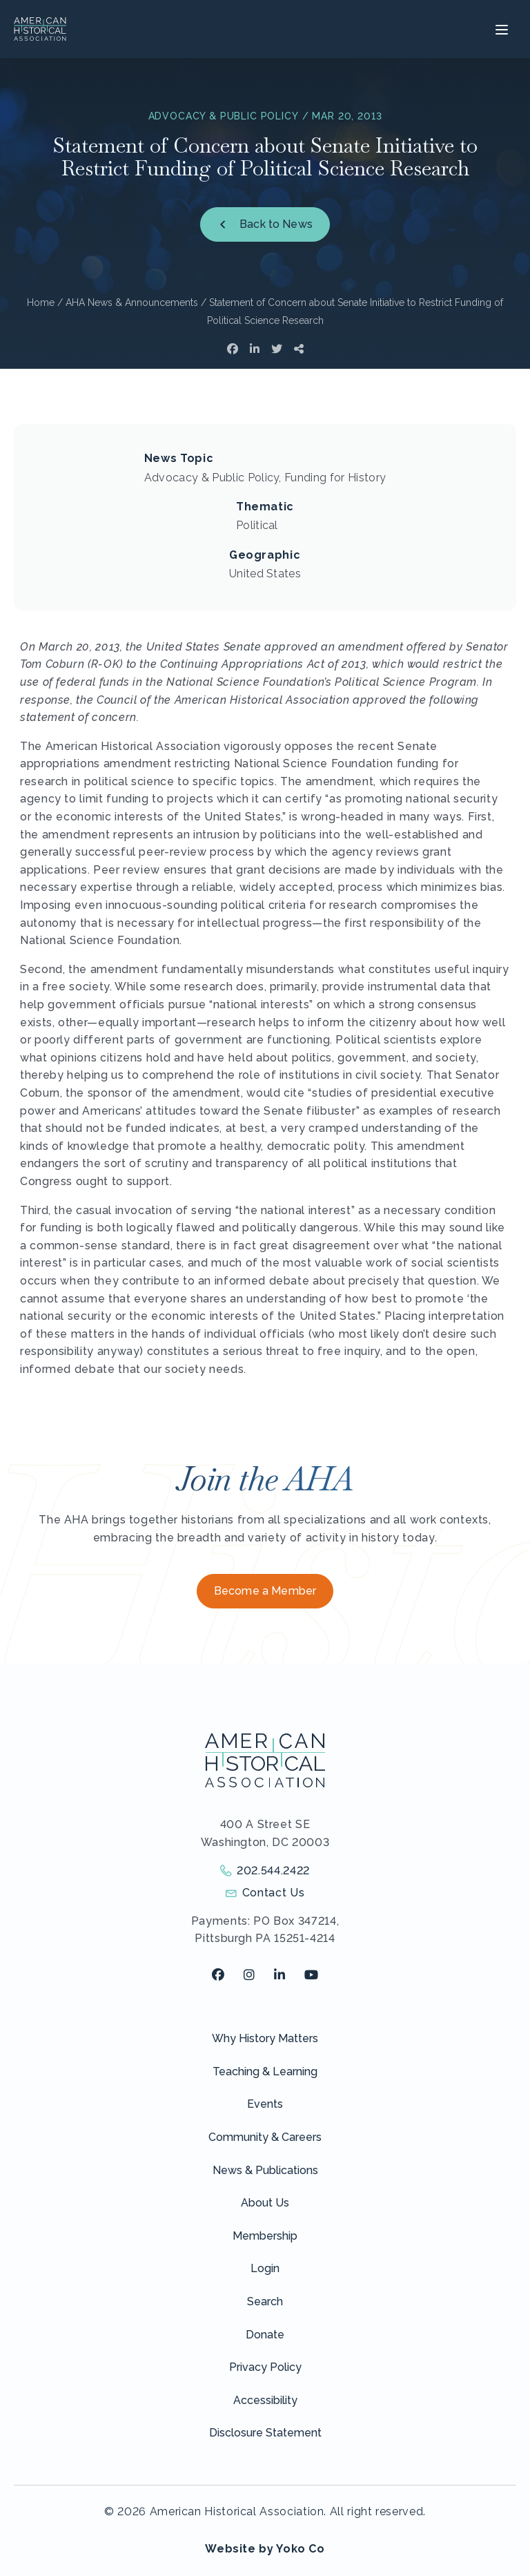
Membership (265, 2235)
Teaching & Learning (265, 2071)
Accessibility (265, 2400)
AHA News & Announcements (132, 302)
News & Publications (265, 2170)
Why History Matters (265, 2038)
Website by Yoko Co (265, 2548)
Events (265, 2104)
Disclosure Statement (265, 2432)
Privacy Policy (265, 2367)
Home (41, 302)
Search (265, 2301)
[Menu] (500, 29)
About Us (265, 2202)
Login (265, 2268)
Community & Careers (265, 2137)
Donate (265, 2334)
